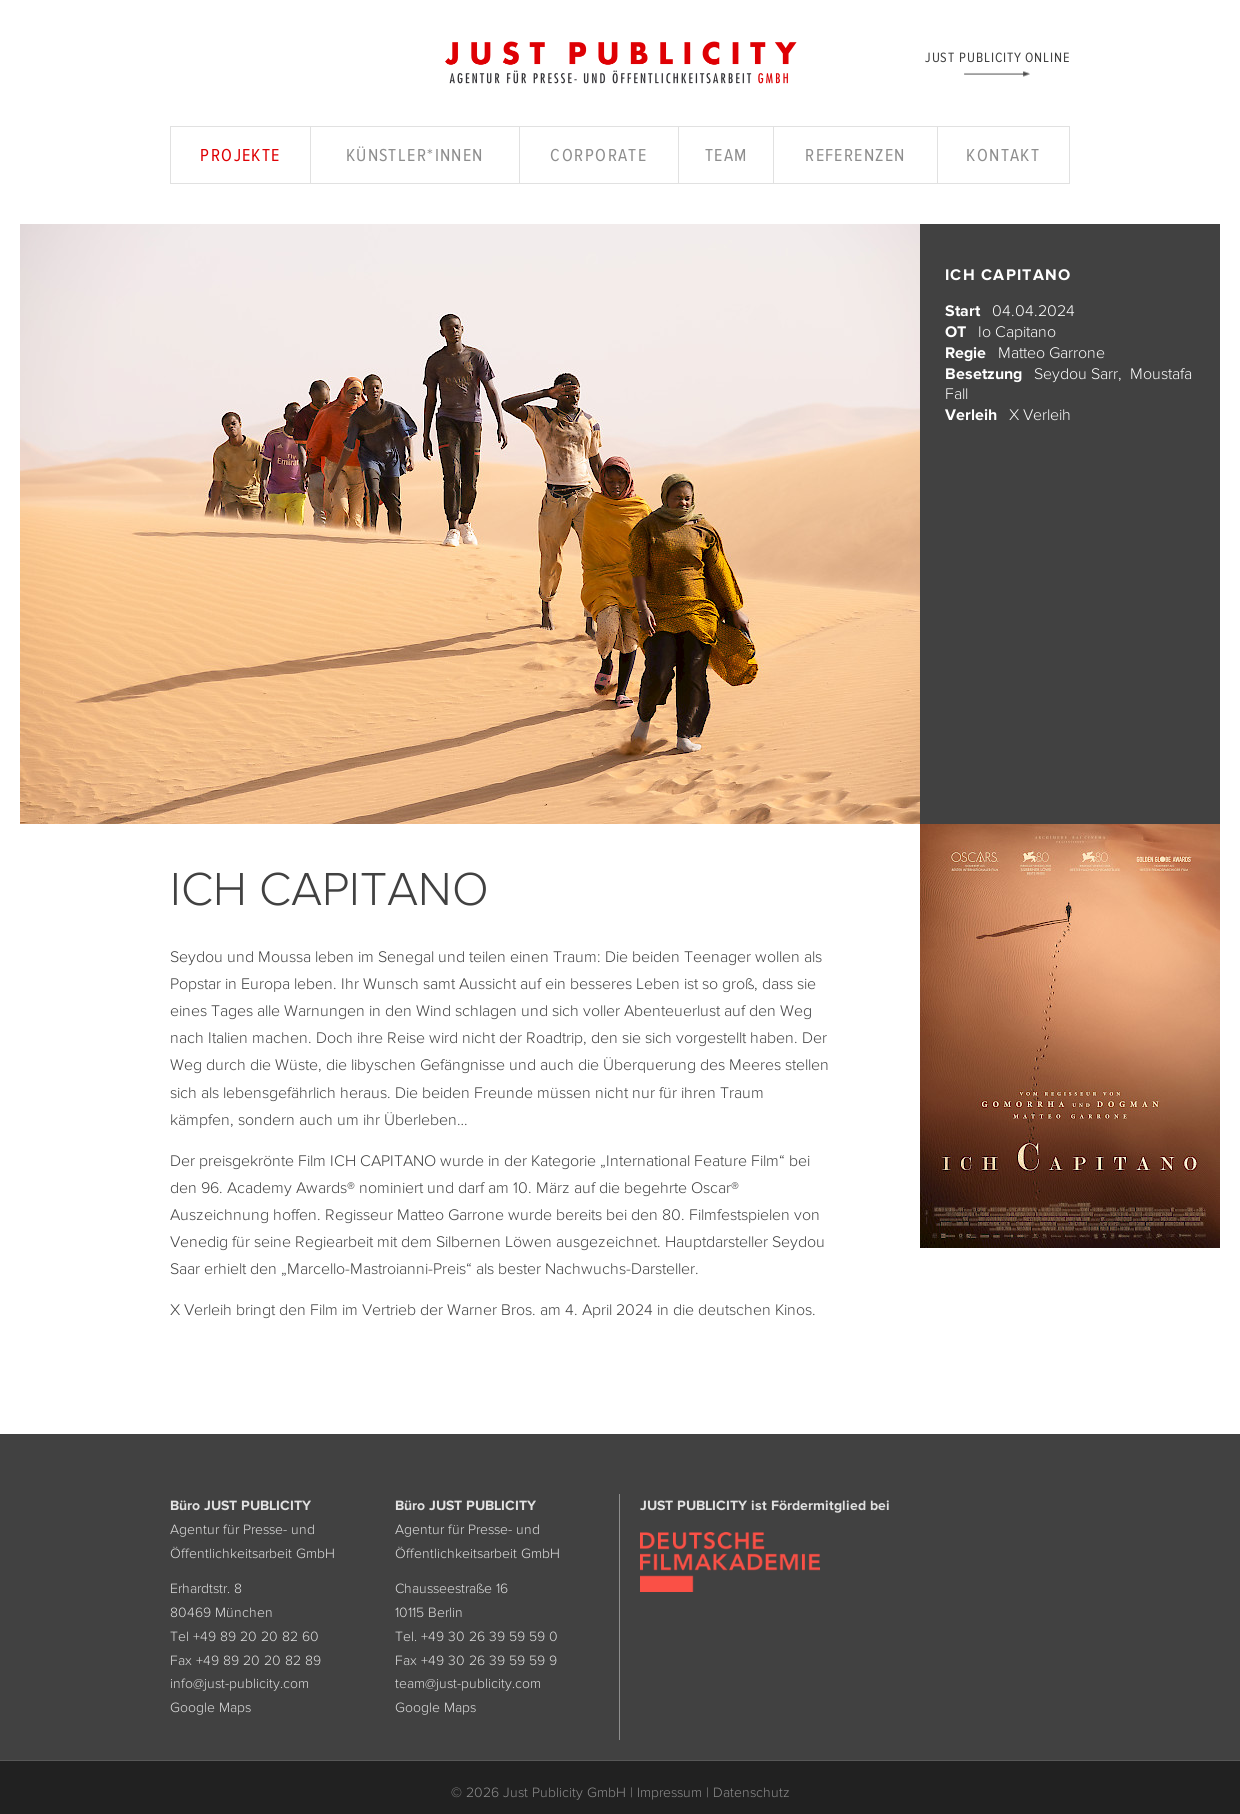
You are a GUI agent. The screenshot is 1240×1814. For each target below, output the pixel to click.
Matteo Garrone (1051, 352)
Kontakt (1003, 155)
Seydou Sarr (1076, 373)
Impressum (669, 1792)
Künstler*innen (415, 155)
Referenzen (855, 155)
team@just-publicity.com (468, 1683)
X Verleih (1040, 414)
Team (726, 155)
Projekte (240, 155)
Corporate (598, 155)
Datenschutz (751, 1792)
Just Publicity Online (997, 56)
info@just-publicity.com (239, 1683)
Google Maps (210, 1707)
